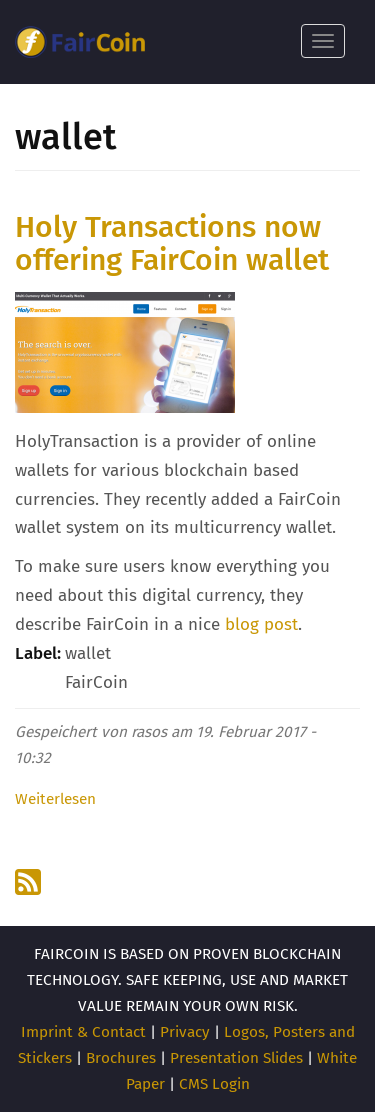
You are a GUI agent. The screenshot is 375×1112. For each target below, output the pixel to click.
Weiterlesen (55, 799)
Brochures (121, 1058)
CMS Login (214, 1084)
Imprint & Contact (83, 1032)
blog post (261, 624)
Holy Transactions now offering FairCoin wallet (172, 243)
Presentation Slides (236, 1058)
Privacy (185, 1032)
